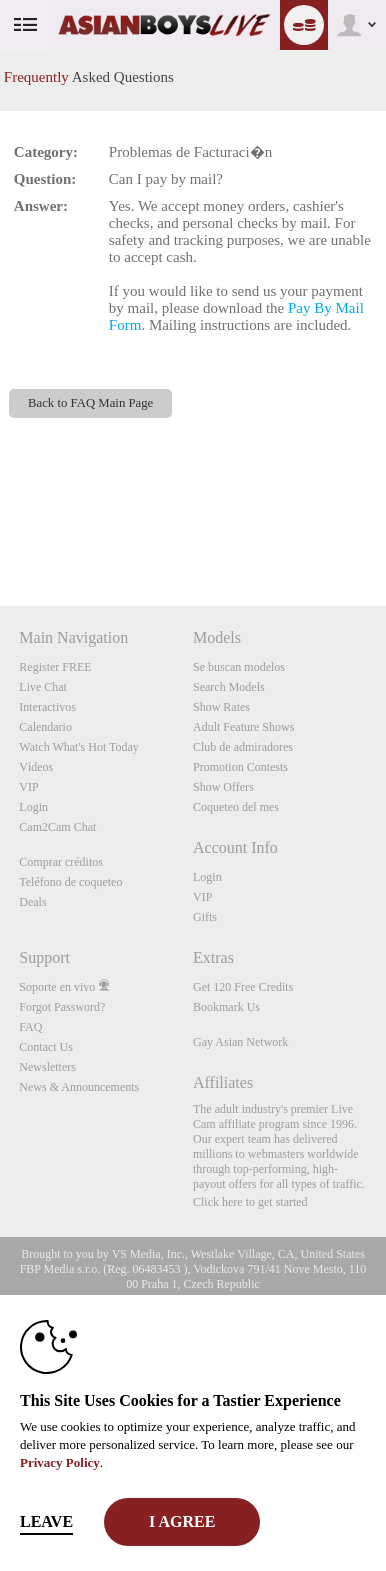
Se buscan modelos (239, 667)
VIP (28, 787)
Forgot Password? (62, 1007)
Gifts (205, 917)
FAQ (30, 1027)
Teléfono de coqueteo (70, 882)
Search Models (229, 687)
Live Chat (43, 687)
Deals (32, 902)
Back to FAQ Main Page (90, 403)
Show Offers (223, 787)
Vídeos (36, 767)
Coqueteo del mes (236, 807)
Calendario (45, 727)
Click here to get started (250, 1202)
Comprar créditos (61, 862)
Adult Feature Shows (243, 727)
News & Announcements (79, 1087)
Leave (46, 1521)
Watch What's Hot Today (79, 747)
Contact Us (46, 1047)
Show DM (0, 531)
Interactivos (47, 707)
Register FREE (55, 667)
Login (33, 807)
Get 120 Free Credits (243, 987)
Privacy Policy (60, 1462)
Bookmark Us (226, 1007)
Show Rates (221, 707)
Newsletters (47, 1067)
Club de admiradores (243, 747)
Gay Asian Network (240, 1042)
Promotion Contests (240, 767)
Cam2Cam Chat (57, 827)
